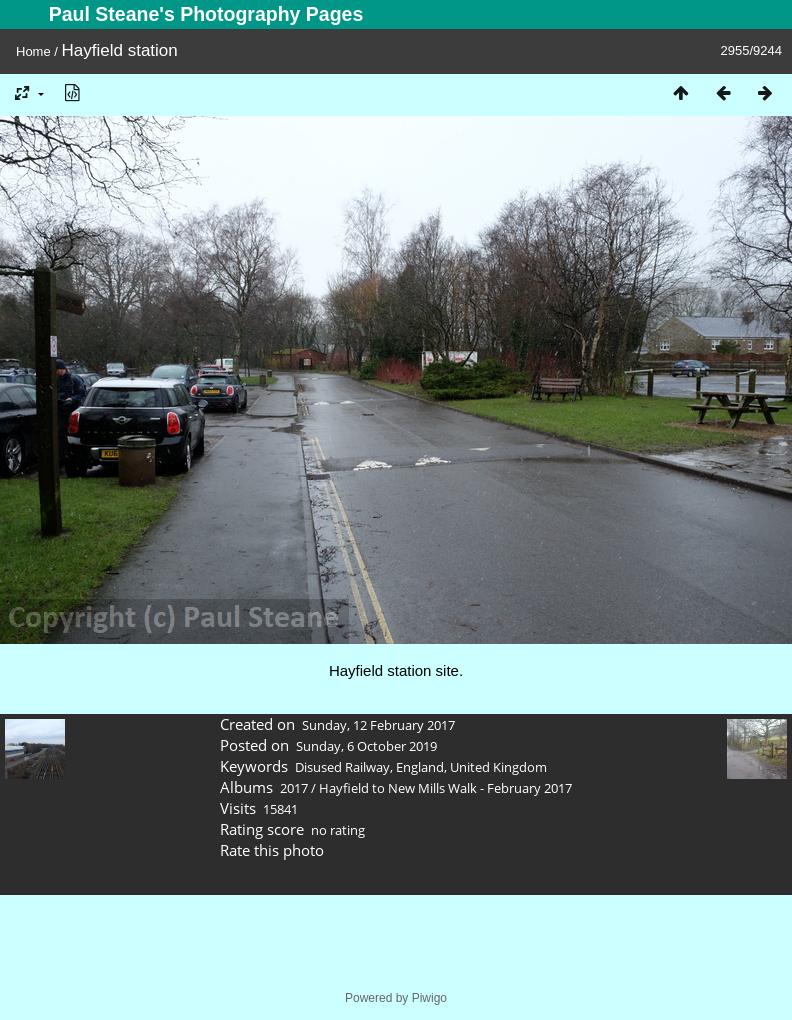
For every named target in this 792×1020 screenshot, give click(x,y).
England (420, 767)
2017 (294, 788)
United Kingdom (498, 767)
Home (33, 51)
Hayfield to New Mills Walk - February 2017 (445, 788)
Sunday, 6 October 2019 (366, 746)
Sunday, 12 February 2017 (378, 725)
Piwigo (429, 998)
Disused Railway (342, 767)
